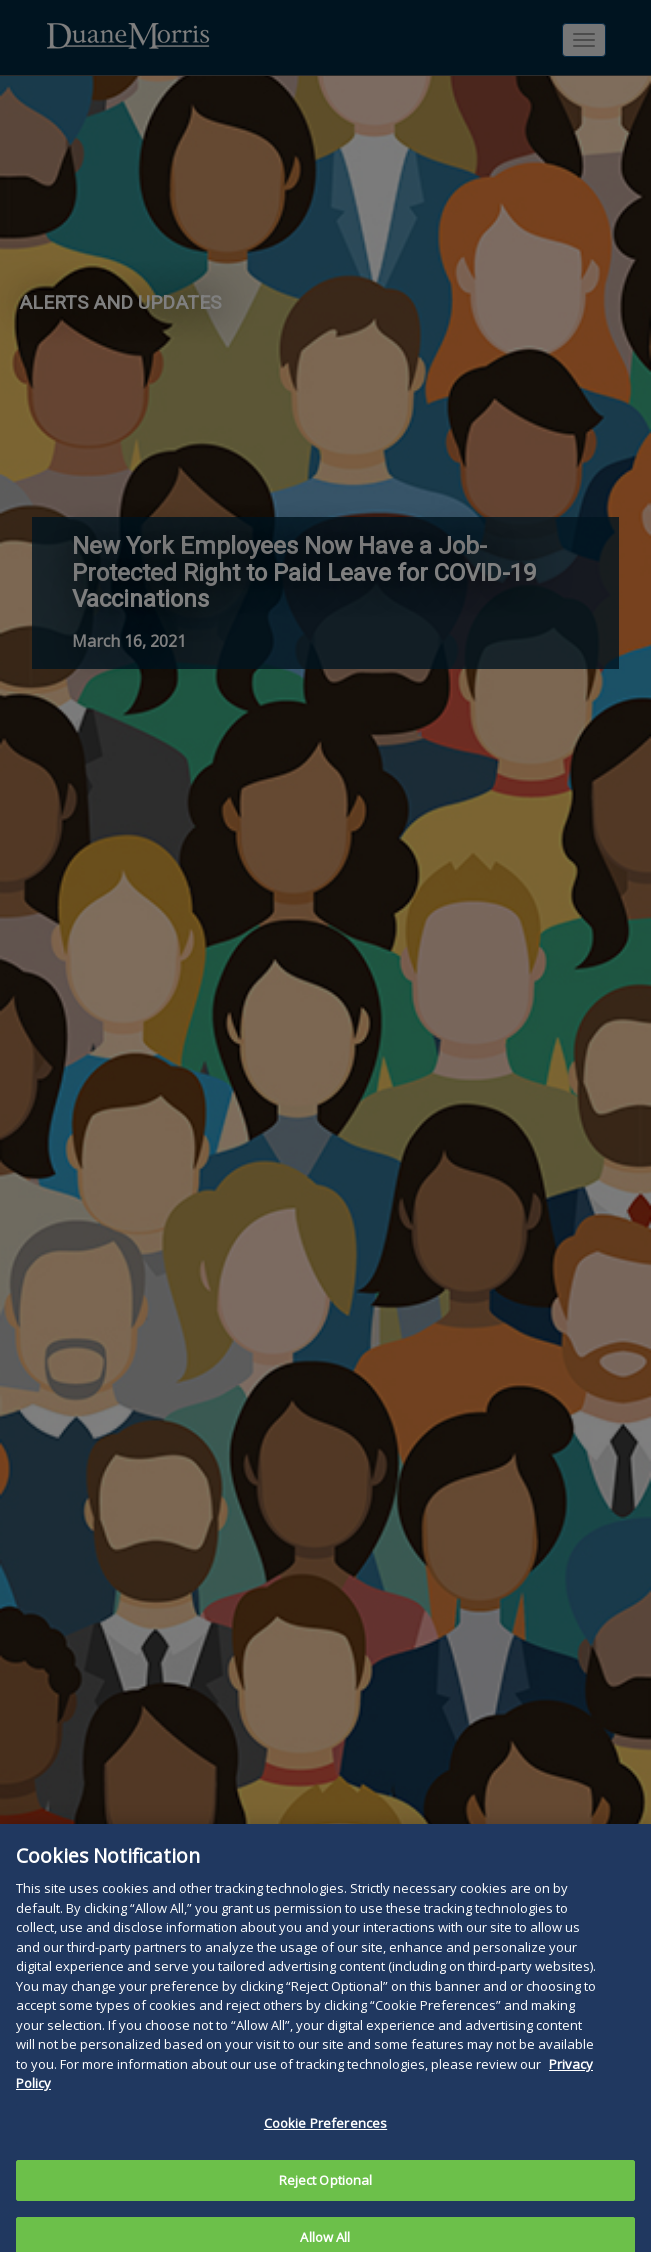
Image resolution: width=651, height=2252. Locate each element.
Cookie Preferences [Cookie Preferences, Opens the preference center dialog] (325, 2135)
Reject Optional (326, 2192)
